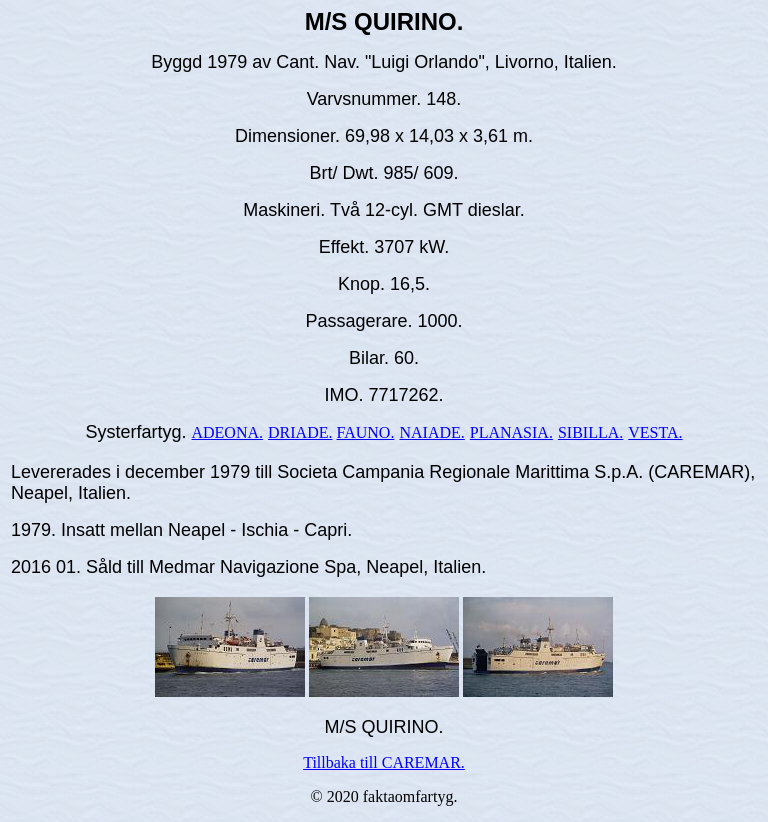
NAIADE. (431, 432)
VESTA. (655, 432)
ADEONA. (227, 432)
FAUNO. (365, 432)
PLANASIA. (511, 432)
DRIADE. (300, 432)
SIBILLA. (590, 432)
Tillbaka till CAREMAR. (384, 762)
